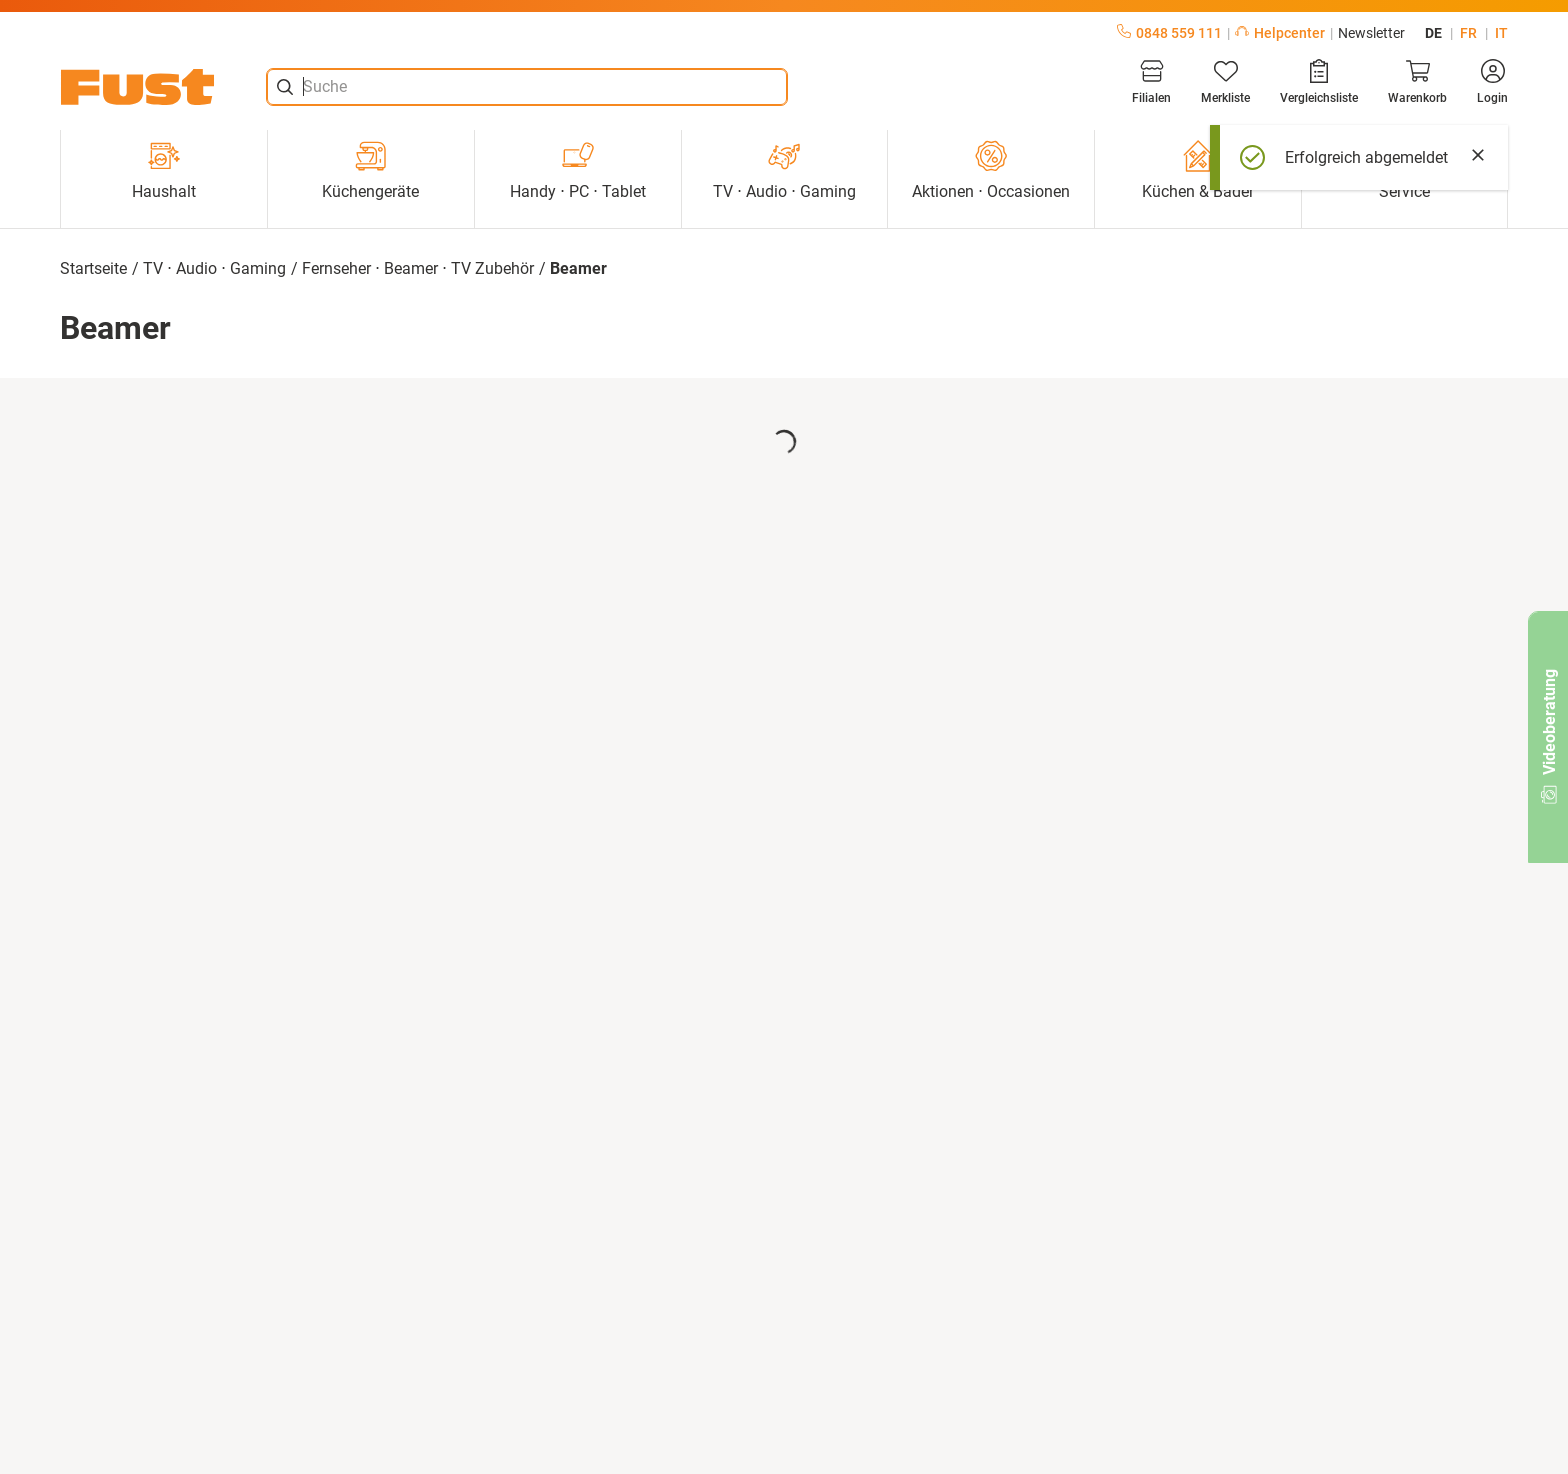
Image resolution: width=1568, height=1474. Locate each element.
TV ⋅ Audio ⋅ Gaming (784, 170)
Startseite (93, 268)
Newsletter (1371, 33)
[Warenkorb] (1417, 82)
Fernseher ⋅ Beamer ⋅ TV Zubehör (418, 268)
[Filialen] (1151, 82)
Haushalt (164, 170)
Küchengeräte (370, 170)
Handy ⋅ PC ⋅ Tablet (578, 170)
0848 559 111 (1169, 33)
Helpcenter (1280, 33)
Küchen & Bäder (1198, 170)
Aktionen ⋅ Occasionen (991, 170)
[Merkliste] (1225, 82)
